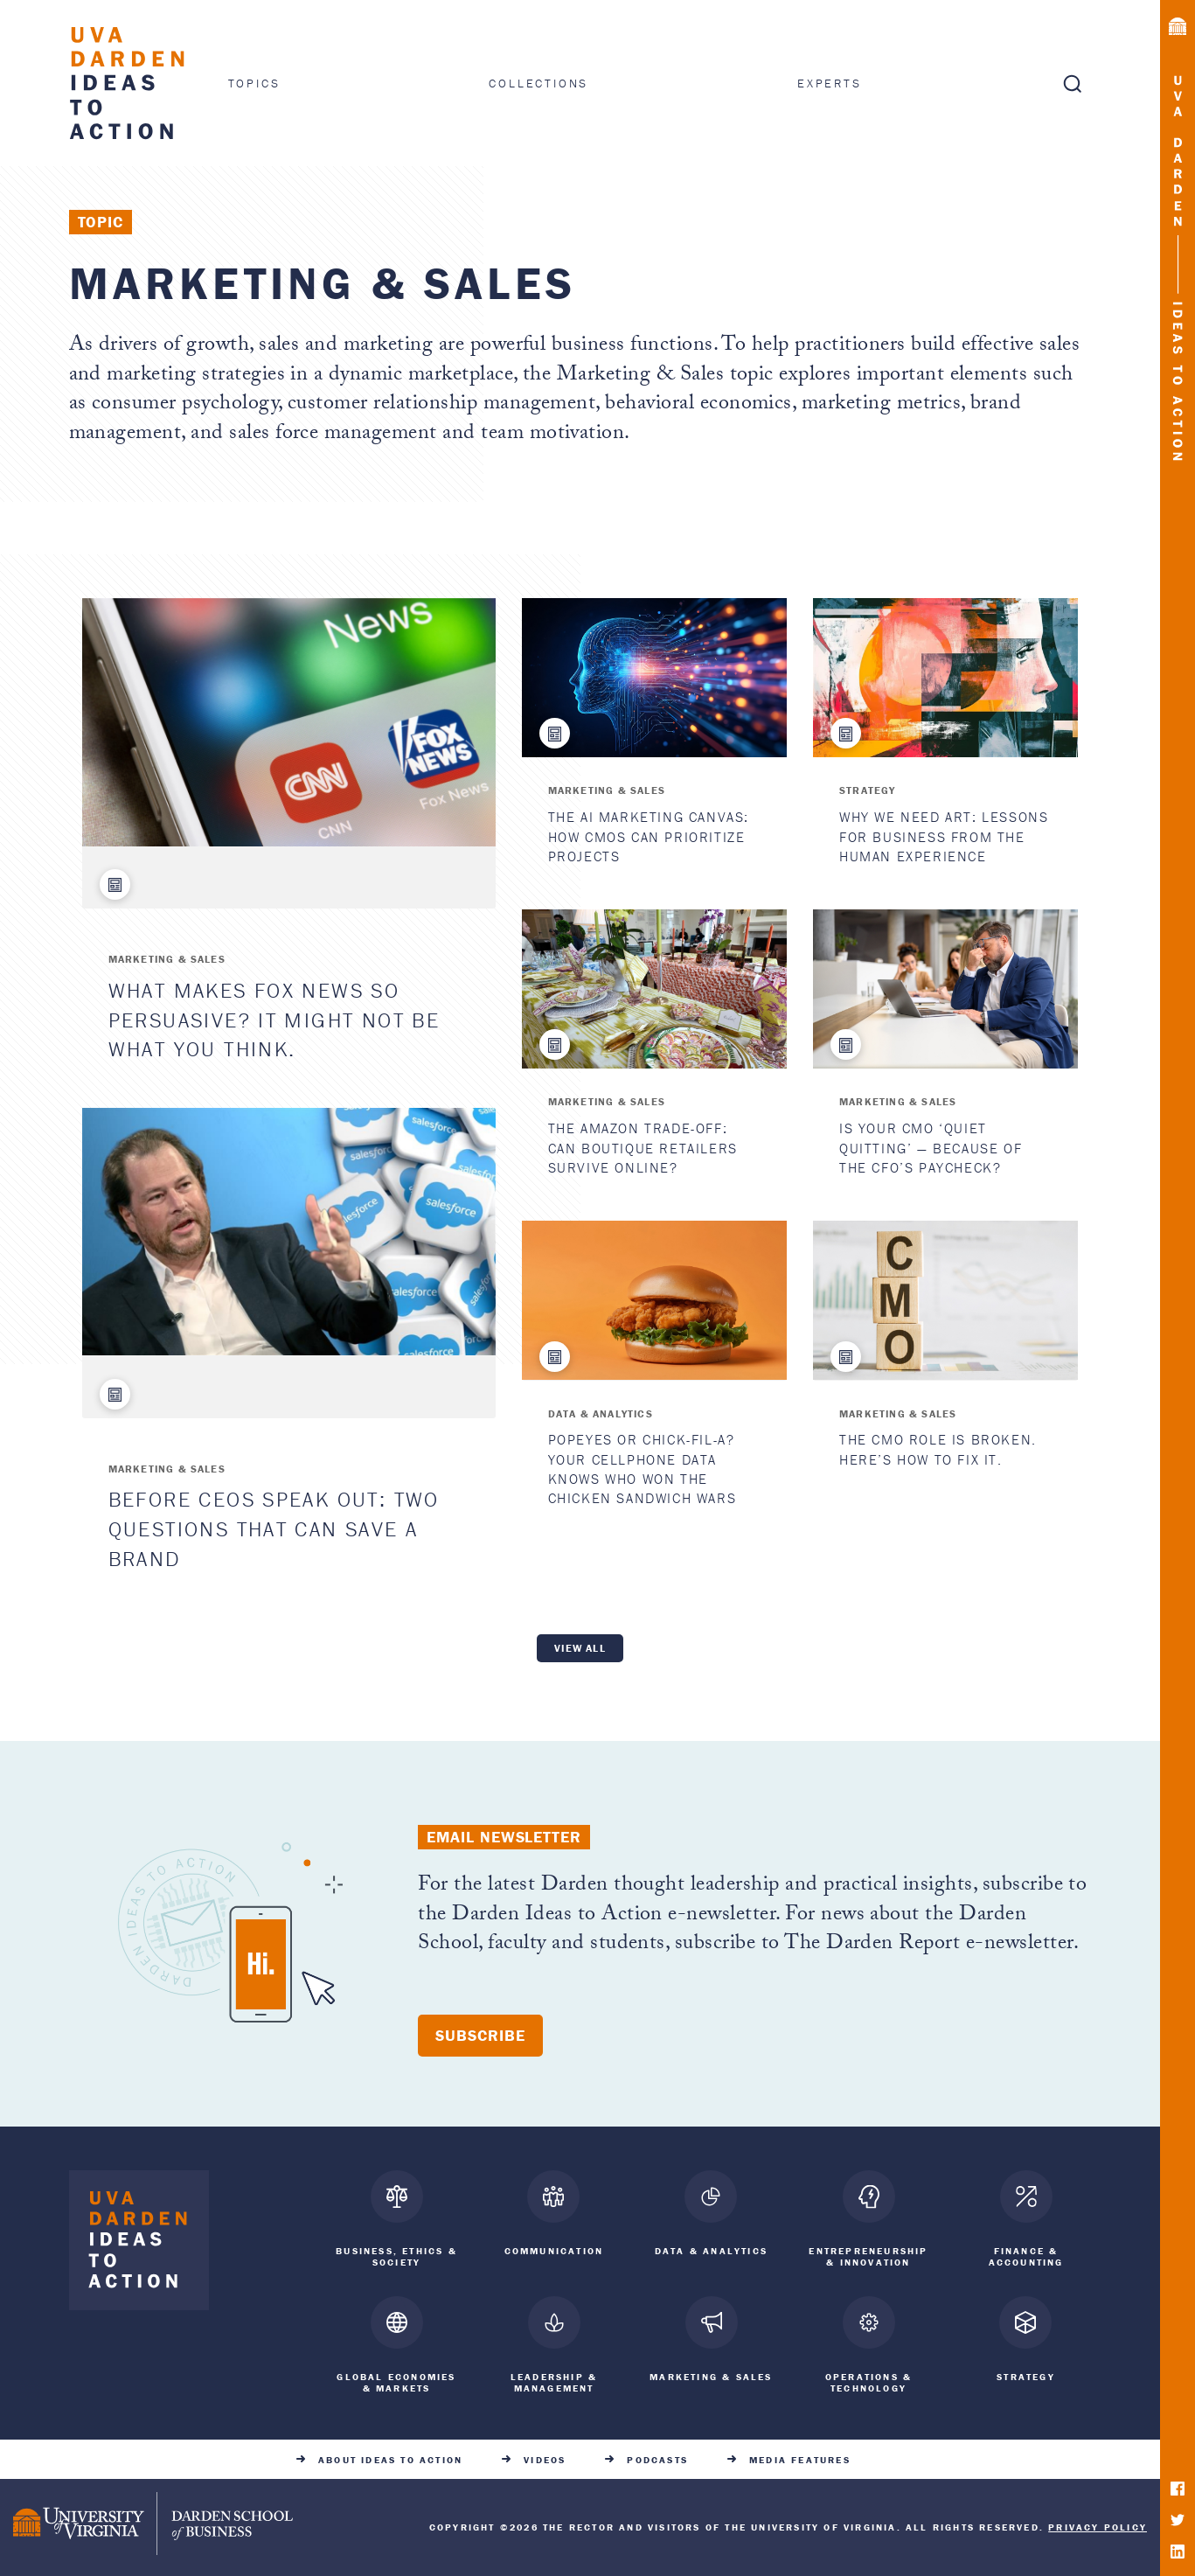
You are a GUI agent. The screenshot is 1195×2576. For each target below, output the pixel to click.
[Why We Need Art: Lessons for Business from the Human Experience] (945, 677)
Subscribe (480, 2035)
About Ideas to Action (390, 2458)
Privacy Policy (1097, 2525)
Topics (254, 82)
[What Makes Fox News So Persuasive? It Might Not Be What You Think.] (289, 722)
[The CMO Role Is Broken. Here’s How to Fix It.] (945, 1300)
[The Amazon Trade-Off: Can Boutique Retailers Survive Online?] (654, 989)
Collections (538, 83)
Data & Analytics (600, 1413)
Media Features (800, 2458)
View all (580, 1647)
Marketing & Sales (167, 958)
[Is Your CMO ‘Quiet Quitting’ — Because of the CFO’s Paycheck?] (945, 989)
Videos (545, 2458)
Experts (829, 83)
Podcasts (657, 2458)
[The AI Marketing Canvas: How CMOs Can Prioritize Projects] (654, 677)
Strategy (867, 790)
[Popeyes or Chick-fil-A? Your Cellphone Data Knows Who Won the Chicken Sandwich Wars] (654, 1300)
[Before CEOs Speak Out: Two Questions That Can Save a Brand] (289, 1232)
